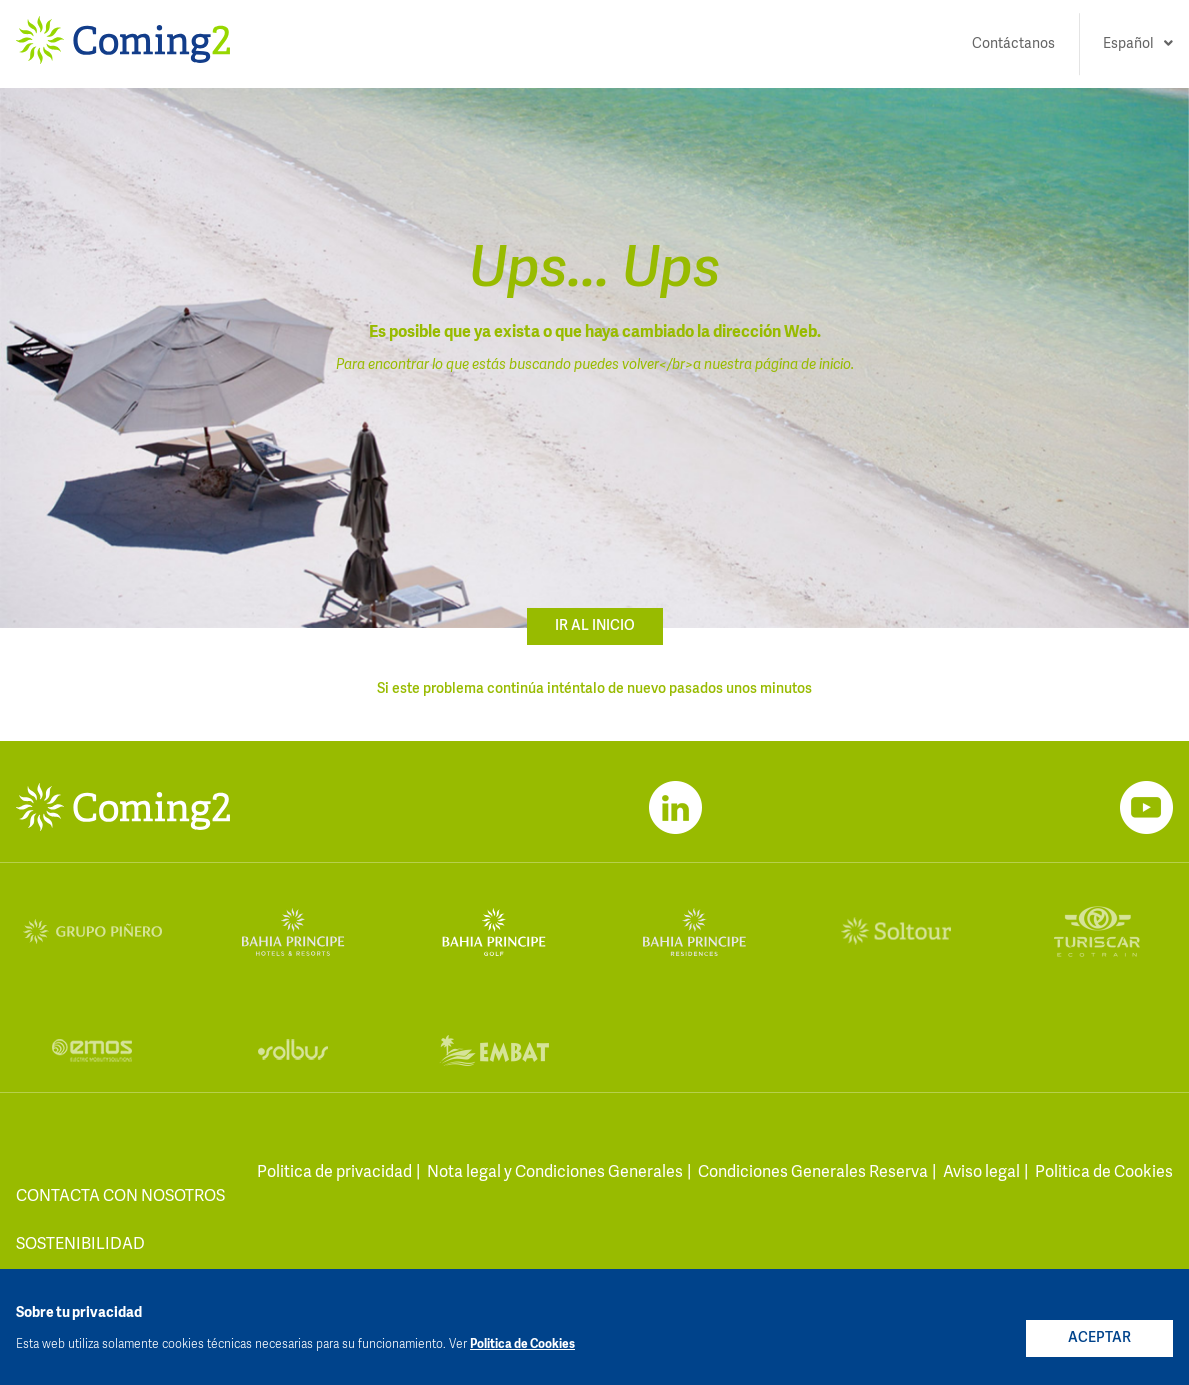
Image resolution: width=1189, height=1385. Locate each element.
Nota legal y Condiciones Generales (555, 1173)
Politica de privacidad (334, 1173)
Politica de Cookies (1104, 1173)
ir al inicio (595, 626)
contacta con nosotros (120, 1197)
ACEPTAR (1099, 1338)
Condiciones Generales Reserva (813, 1173)
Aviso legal (981, 1173)
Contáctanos (1013, 44)
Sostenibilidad (80, 1245)
